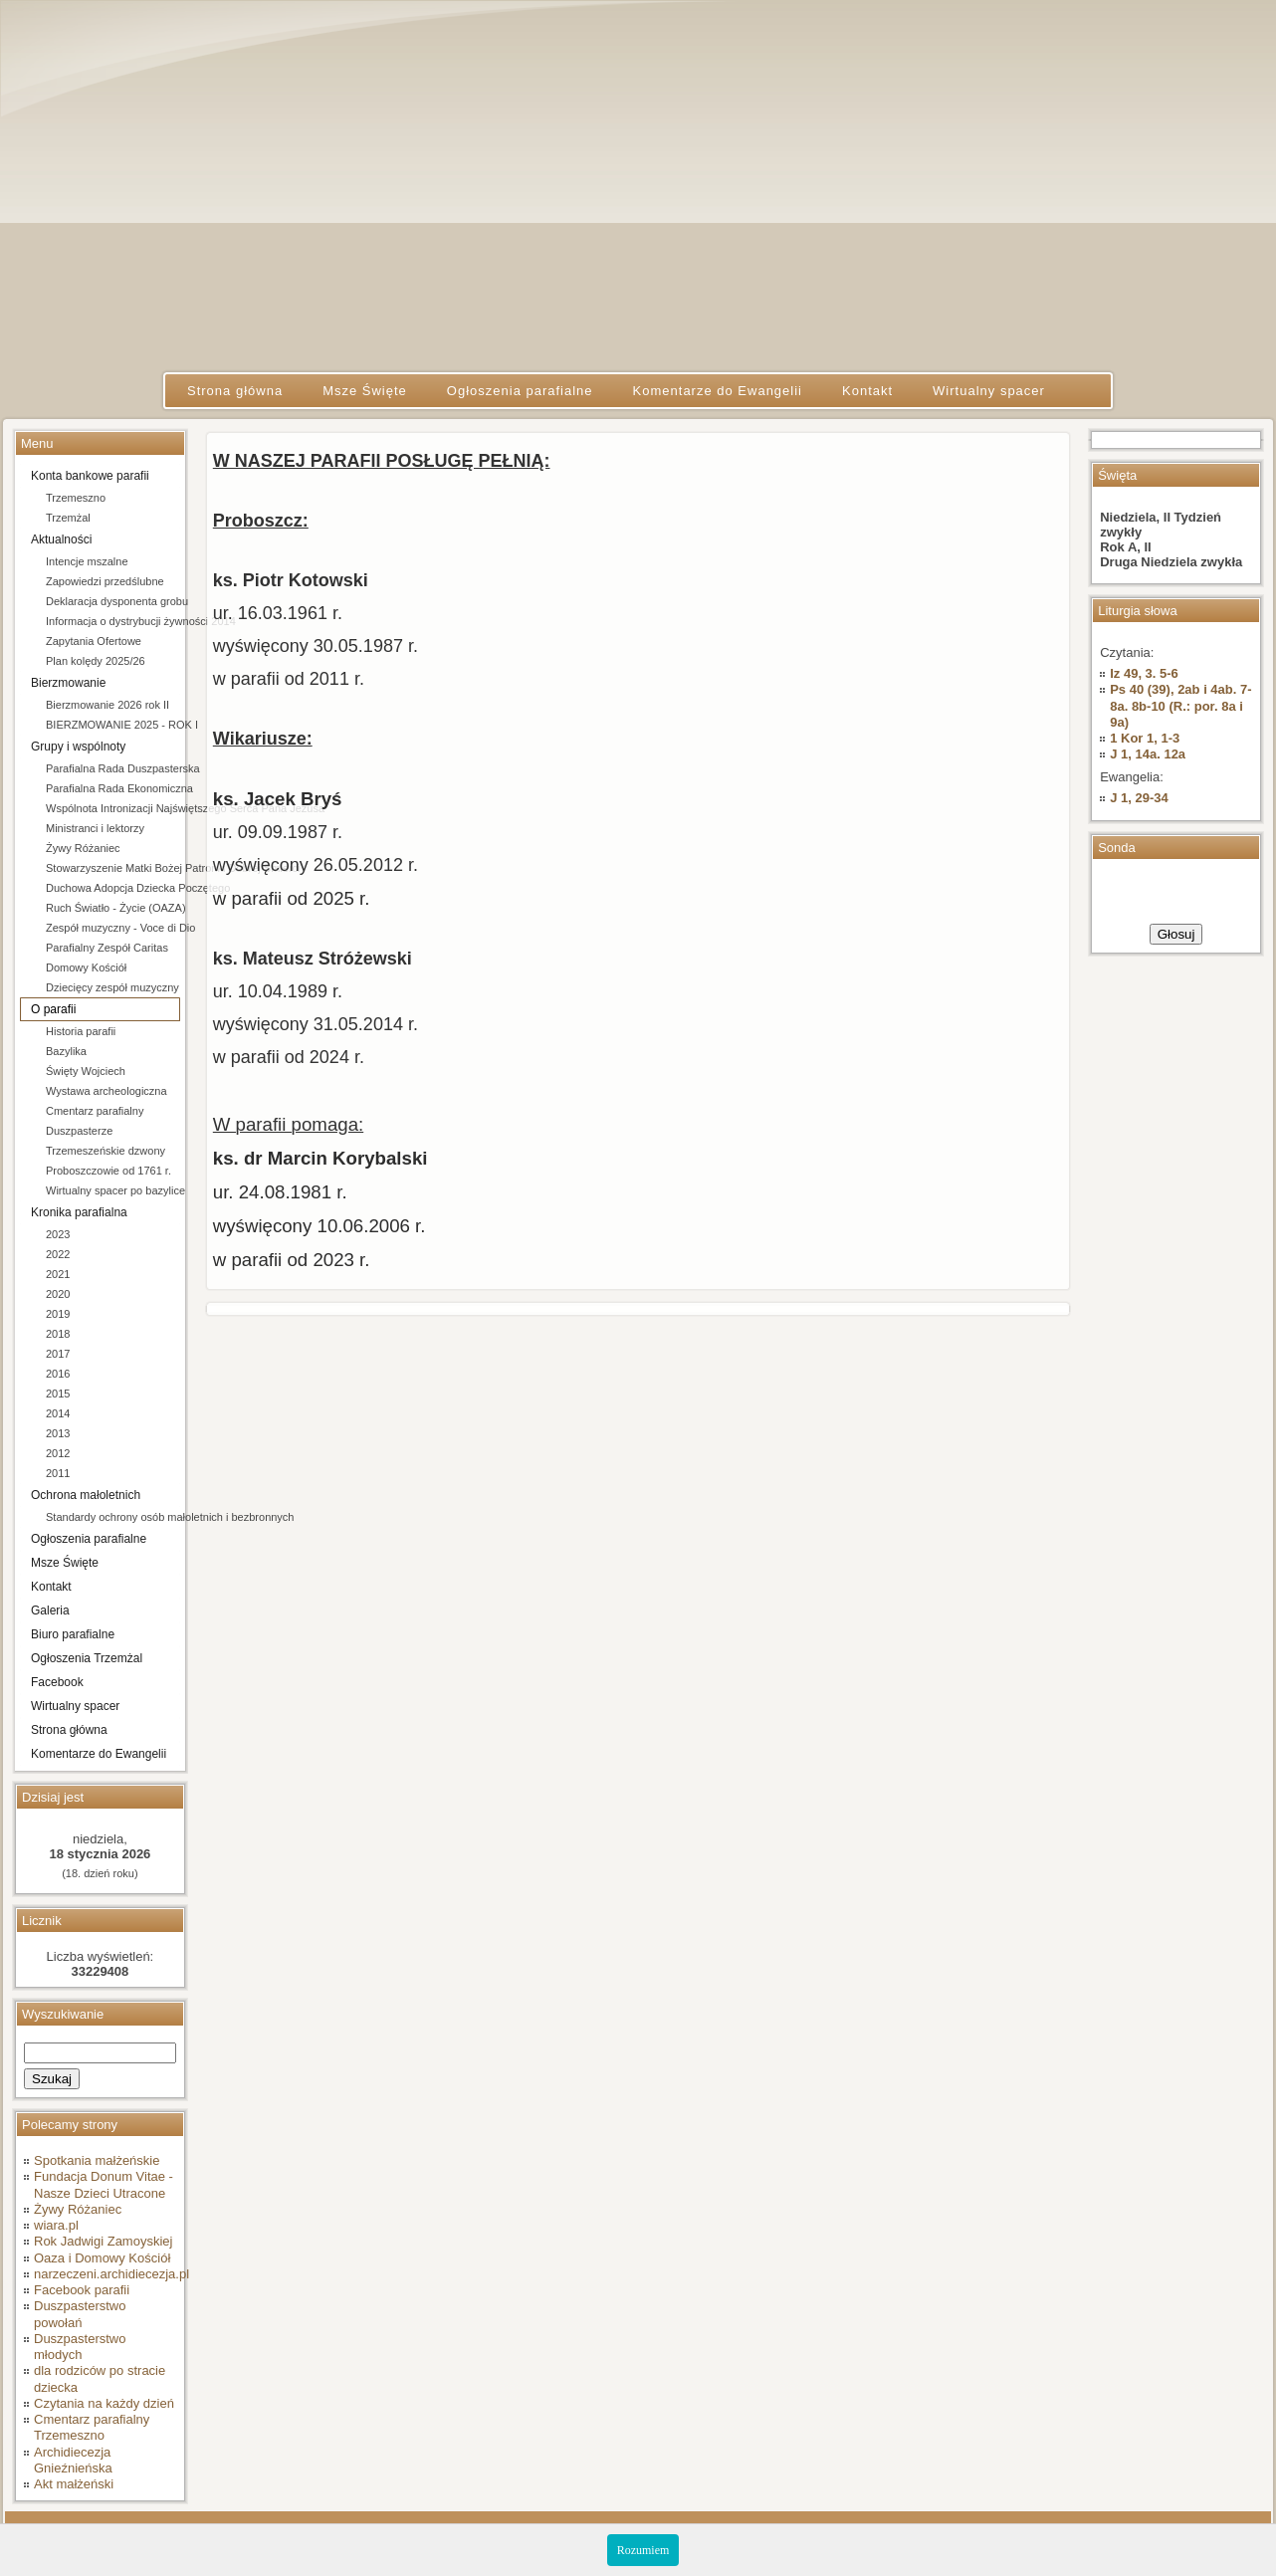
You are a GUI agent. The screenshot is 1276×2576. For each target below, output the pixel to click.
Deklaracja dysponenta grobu (112, 601)
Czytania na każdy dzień (104, 2403)
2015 (58, 1393)
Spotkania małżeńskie (96, 2160)
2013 (58, 1433)
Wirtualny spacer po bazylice (112, 1190)
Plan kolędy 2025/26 (95, 661)
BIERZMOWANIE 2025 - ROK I (112, 725)
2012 (58, 1453)
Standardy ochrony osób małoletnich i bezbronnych (112, 1517)
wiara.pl (56, 2225)
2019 (58, 1314)
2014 (58, 1413)
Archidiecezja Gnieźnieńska (73, 2460)
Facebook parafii (81, 2289)
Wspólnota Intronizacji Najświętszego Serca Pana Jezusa (112, 808)
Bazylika (66, 1051)
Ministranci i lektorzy (95, 828)
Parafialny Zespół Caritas (107, 948)
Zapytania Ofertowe (93, 641)
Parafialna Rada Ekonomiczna (112, 788)
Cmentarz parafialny (94, 1111)
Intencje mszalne (87, 561)
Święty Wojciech (85, 1071)
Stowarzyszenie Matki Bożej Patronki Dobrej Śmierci (112, 868)
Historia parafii (80, 1031)
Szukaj (52, 2078)
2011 (58, 1473)
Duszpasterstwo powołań (79, 2313)
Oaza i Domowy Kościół (102, 2258)
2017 (58, 1354)
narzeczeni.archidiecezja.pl (111, 2273)
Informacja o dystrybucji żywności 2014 (112, 621)
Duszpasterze (79, 1131)
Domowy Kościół (86, 967)
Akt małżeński (73, 2483)
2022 (58, 1254)
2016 (58, 1374)
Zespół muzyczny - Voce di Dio (112, 928)
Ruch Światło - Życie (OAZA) (112, 908)
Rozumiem (643, 2550)
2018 (58, 1334)
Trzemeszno (76, 498)
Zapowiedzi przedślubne (105, 581)
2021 (58, 1274)
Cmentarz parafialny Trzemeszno (91, 2427)
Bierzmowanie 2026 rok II (107, 705)
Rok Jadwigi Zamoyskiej (103, 2241)
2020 (58, 1294)
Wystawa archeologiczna (106, 1091)
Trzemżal (68, 518)
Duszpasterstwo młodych (79, 2346)
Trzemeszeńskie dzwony (105, 1151)
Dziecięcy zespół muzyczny (112, 987)
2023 (58, 1234)
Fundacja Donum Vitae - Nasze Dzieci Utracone (103, 2184)
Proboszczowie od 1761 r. (108, 1171)
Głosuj (1176, 934)
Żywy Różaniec (83, 848)
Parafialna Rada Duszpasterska (112, 768)
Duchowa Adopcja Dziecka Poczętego (112, 888)
